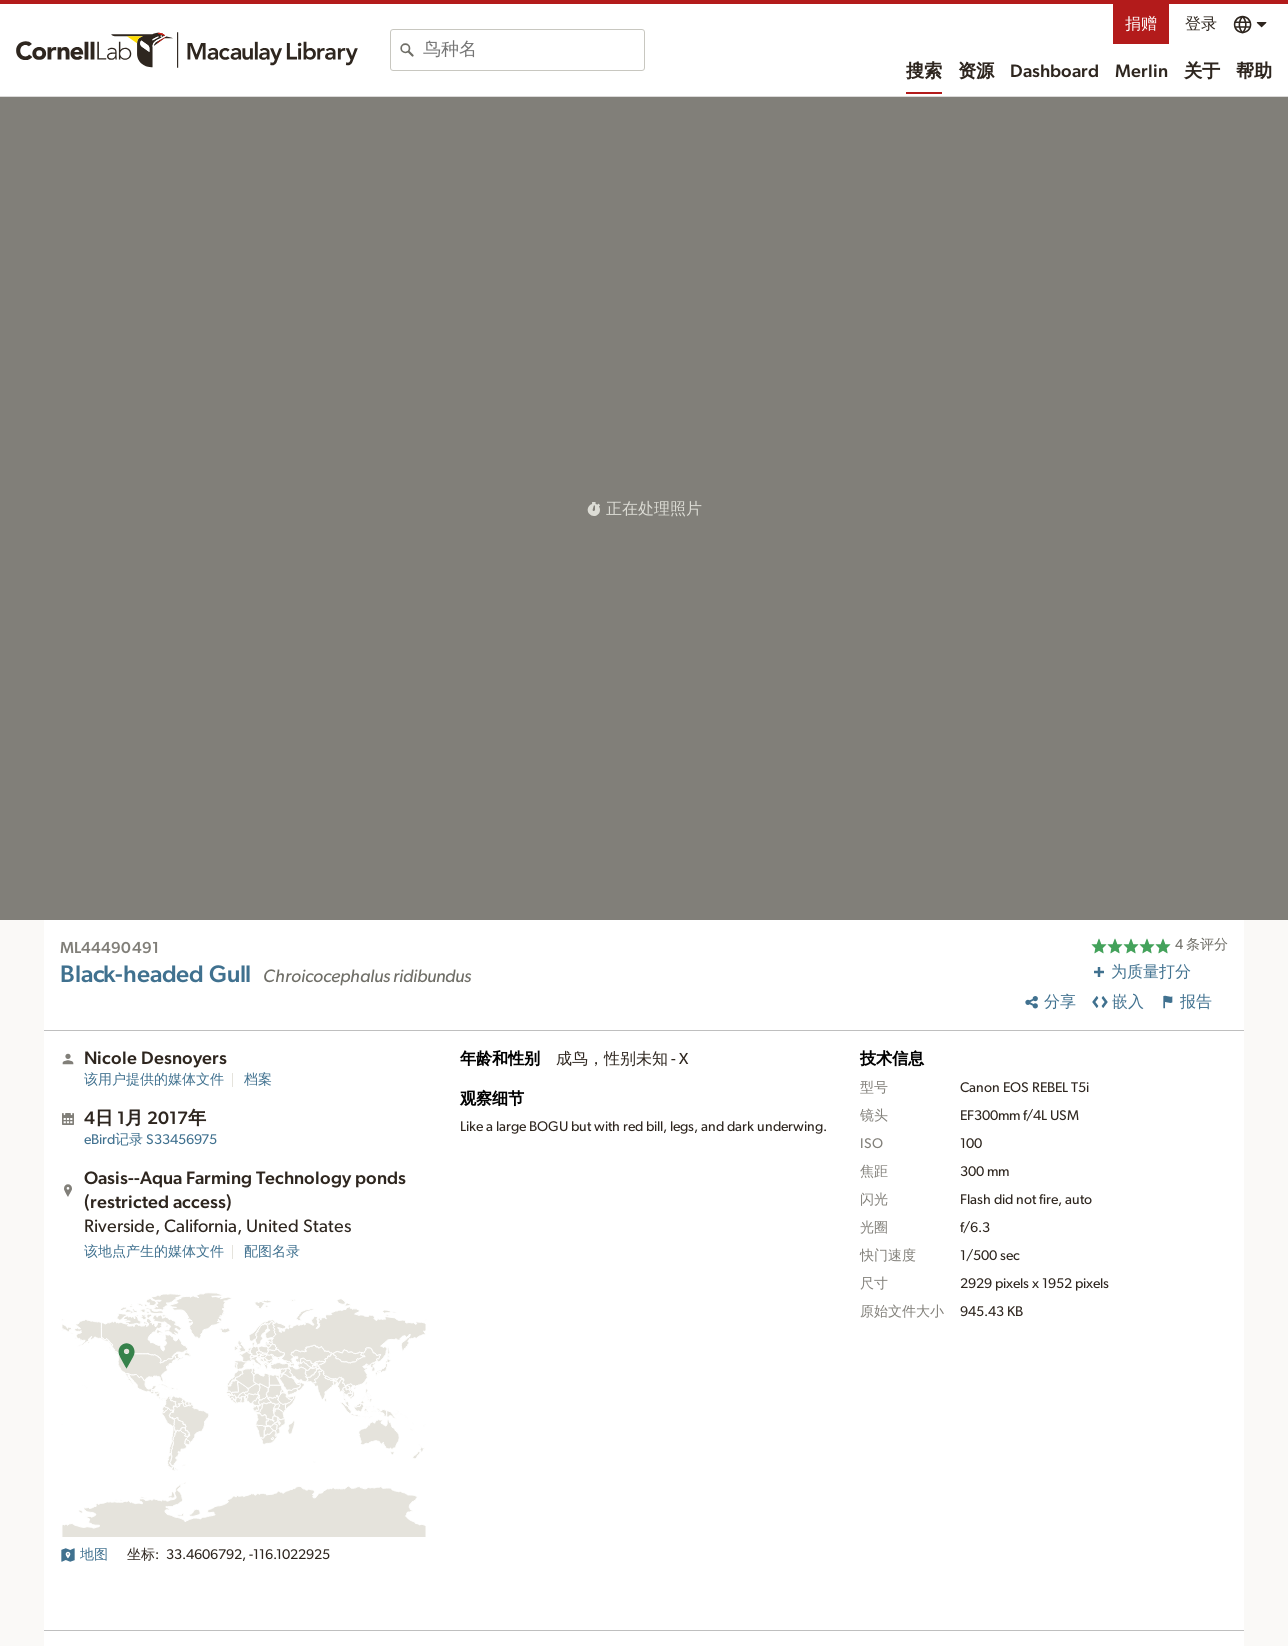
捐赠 (1141, 24)
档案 (258, 1080)
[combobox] (533, 50)
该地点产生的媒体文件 (154, 1252)
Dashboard (1054, 72)
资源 (976, 72)
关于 (1202, 72)
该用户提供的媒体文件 (154, 1080)
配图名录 (272, 1252)
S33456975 (150, 1140)
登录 (1201, 24)
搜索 (924, 72)
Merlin (1141, 72)
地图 (84, 1555)
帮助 (1254, 72)
